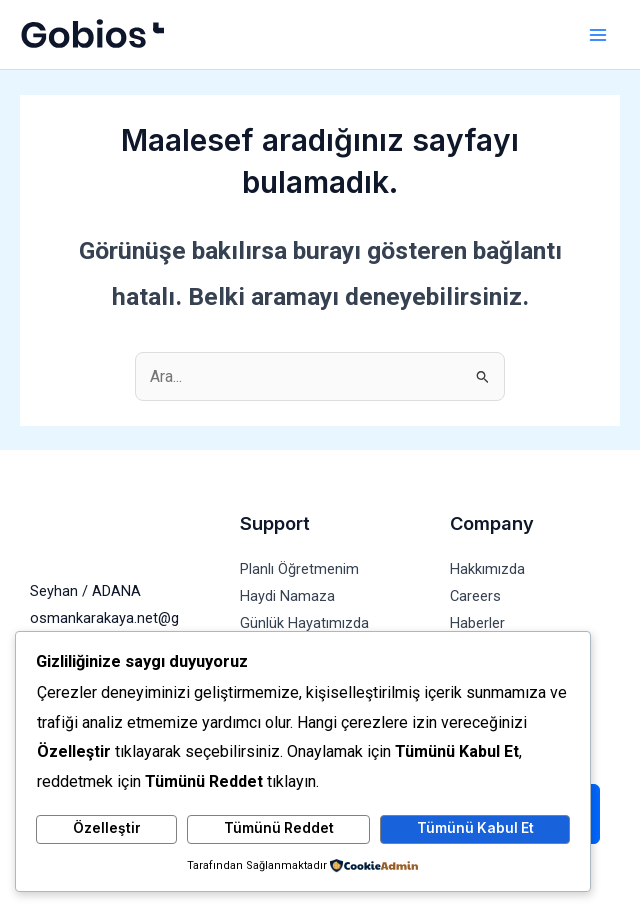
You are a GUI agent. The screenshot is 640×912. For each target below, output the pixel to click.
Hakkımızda (487, 569)
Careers (475, 596)
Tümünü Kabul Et (475, 828)
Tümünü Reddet (279, 828)
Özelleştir (107, 828)
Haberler (477, 623)
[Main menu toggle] (597, 34)
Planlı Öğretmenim (299, 569)
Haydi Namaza (287, 596)
